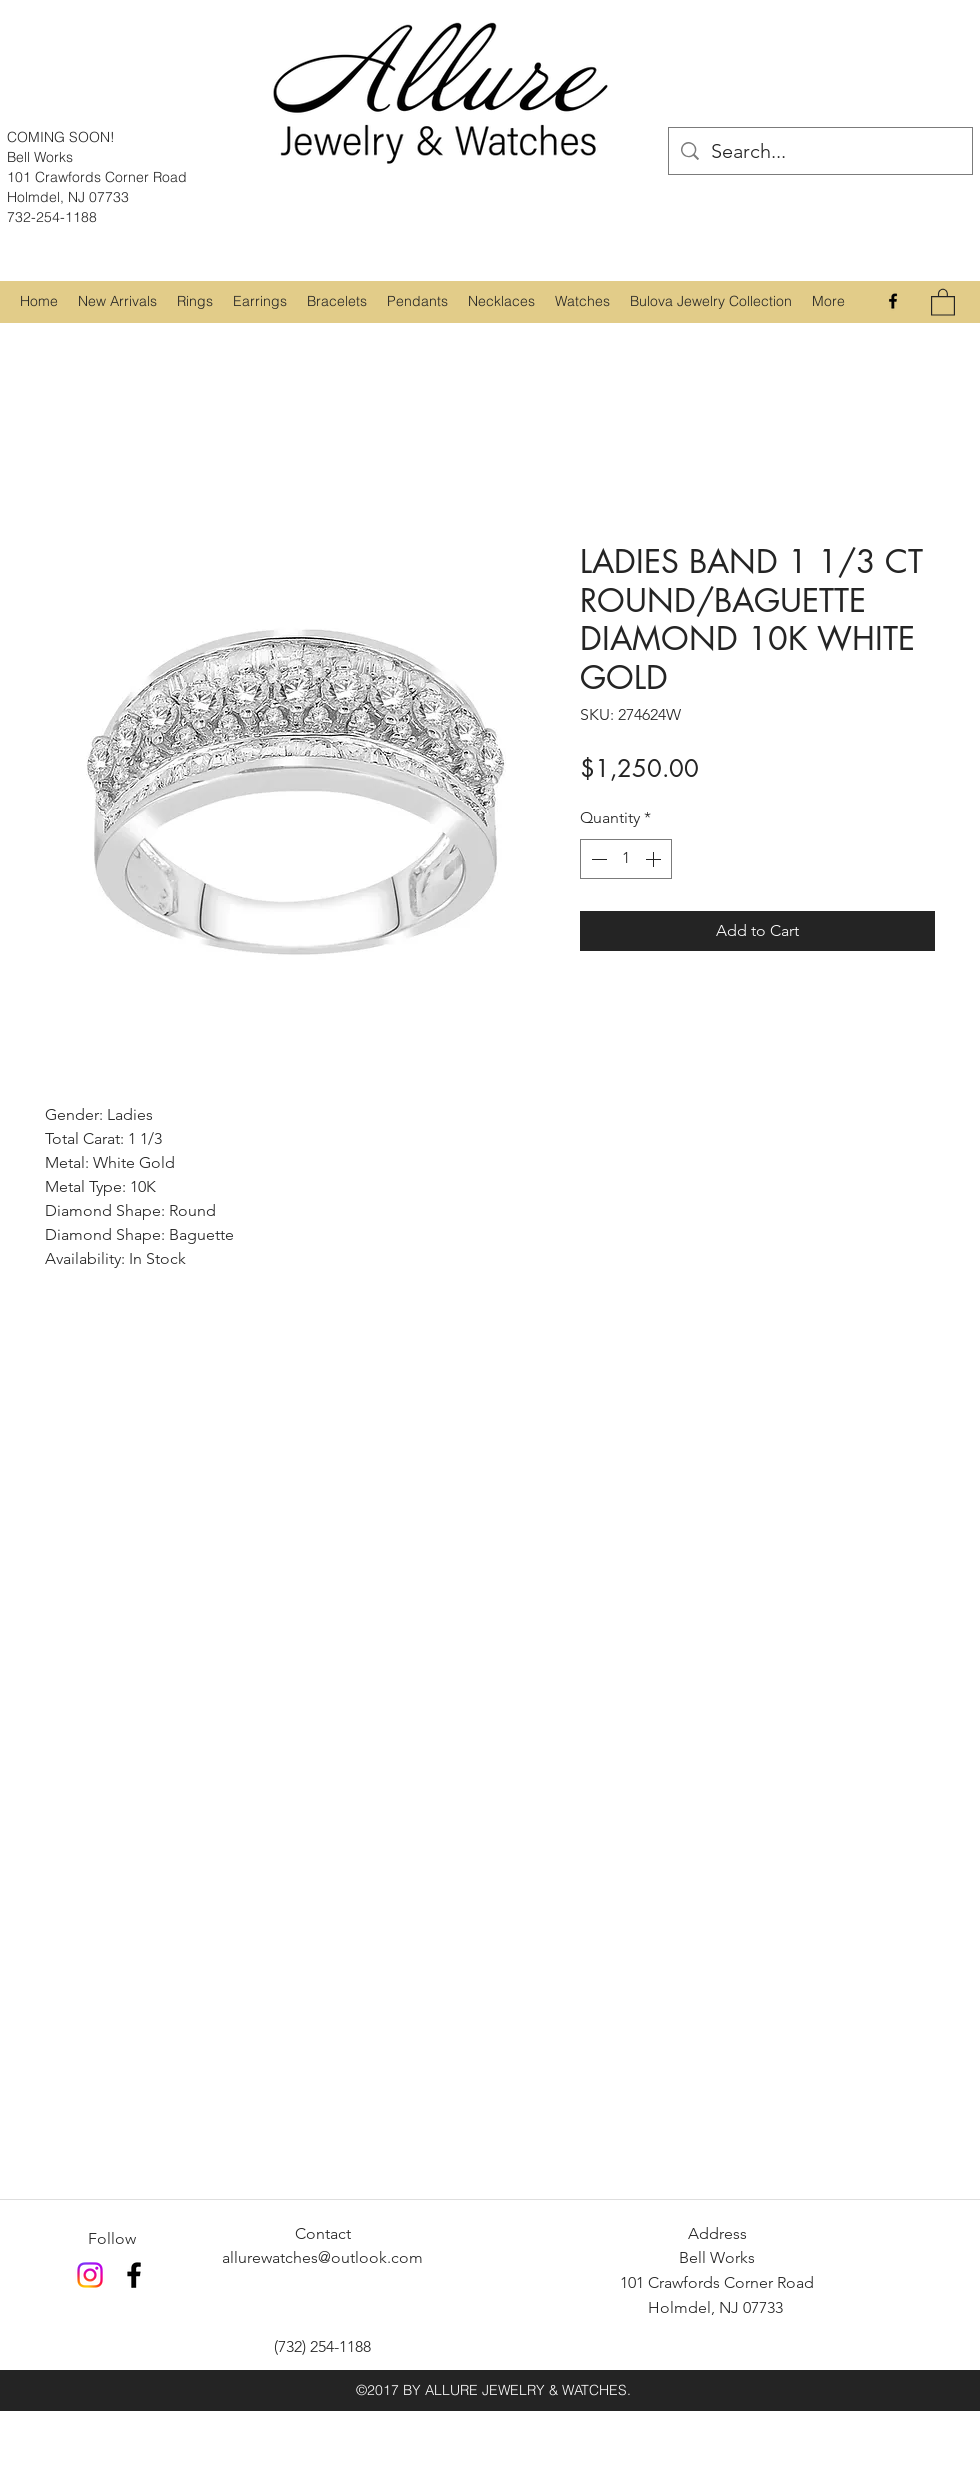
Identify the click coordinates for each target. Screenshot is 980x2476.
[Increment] (655, 859)
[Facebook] (893, 301)
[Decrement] (597, 859)
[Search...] (820, 151)
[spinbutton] (626, 859)
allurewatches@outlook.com (322, 2257)
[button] (195, 301)
